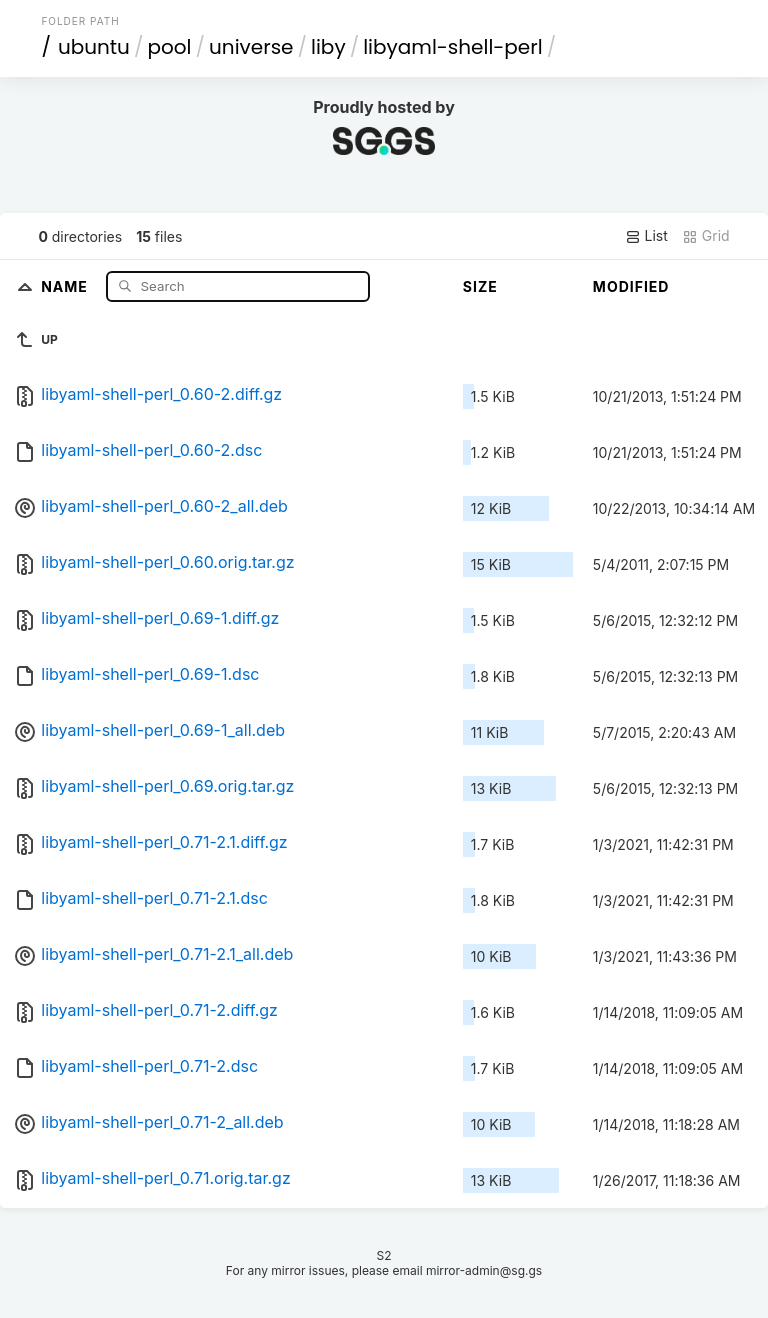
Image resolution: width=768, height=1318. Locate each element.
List (646, 236)
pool (169, 47)
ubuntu (94, 47)
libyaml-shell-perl (452, 47)
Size (480, 286)
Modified (631, 286)
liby (328, 47)
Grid (706, 236)
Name (66, 285)
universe (251, 47)
